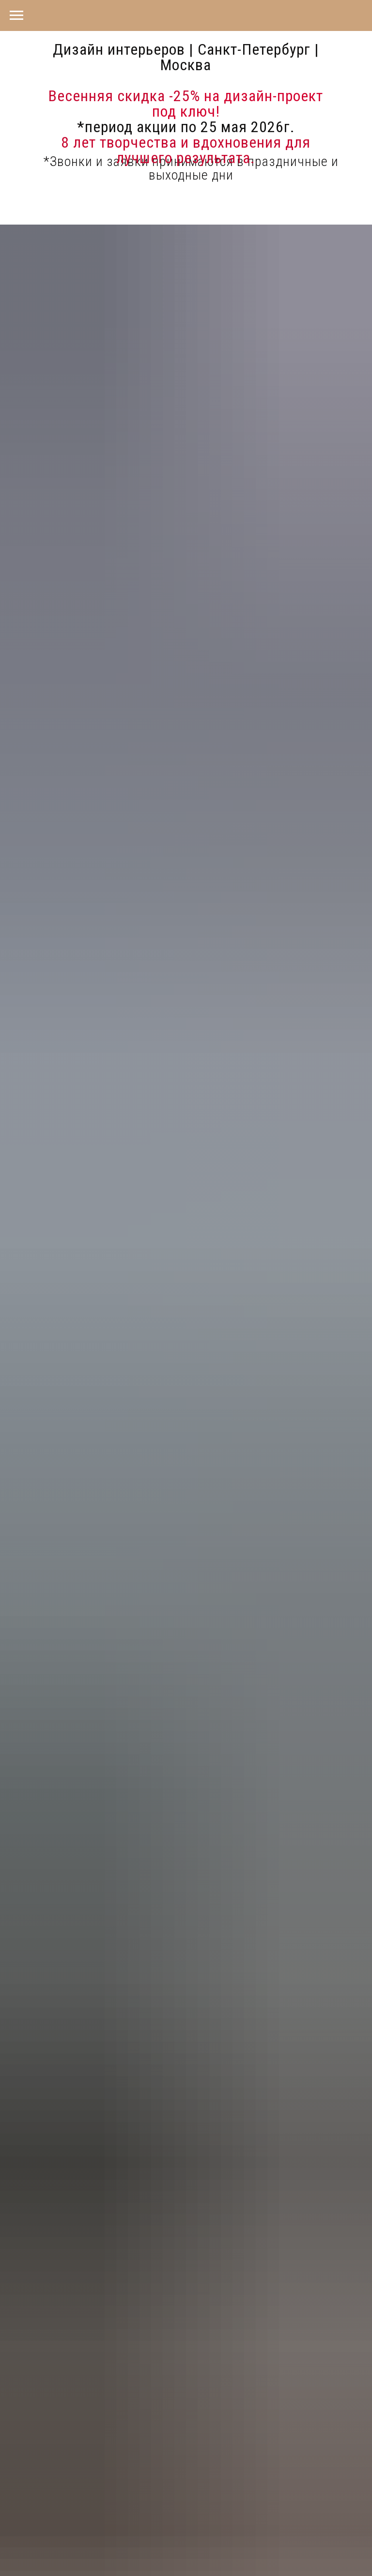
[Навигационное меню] (16, 15)
